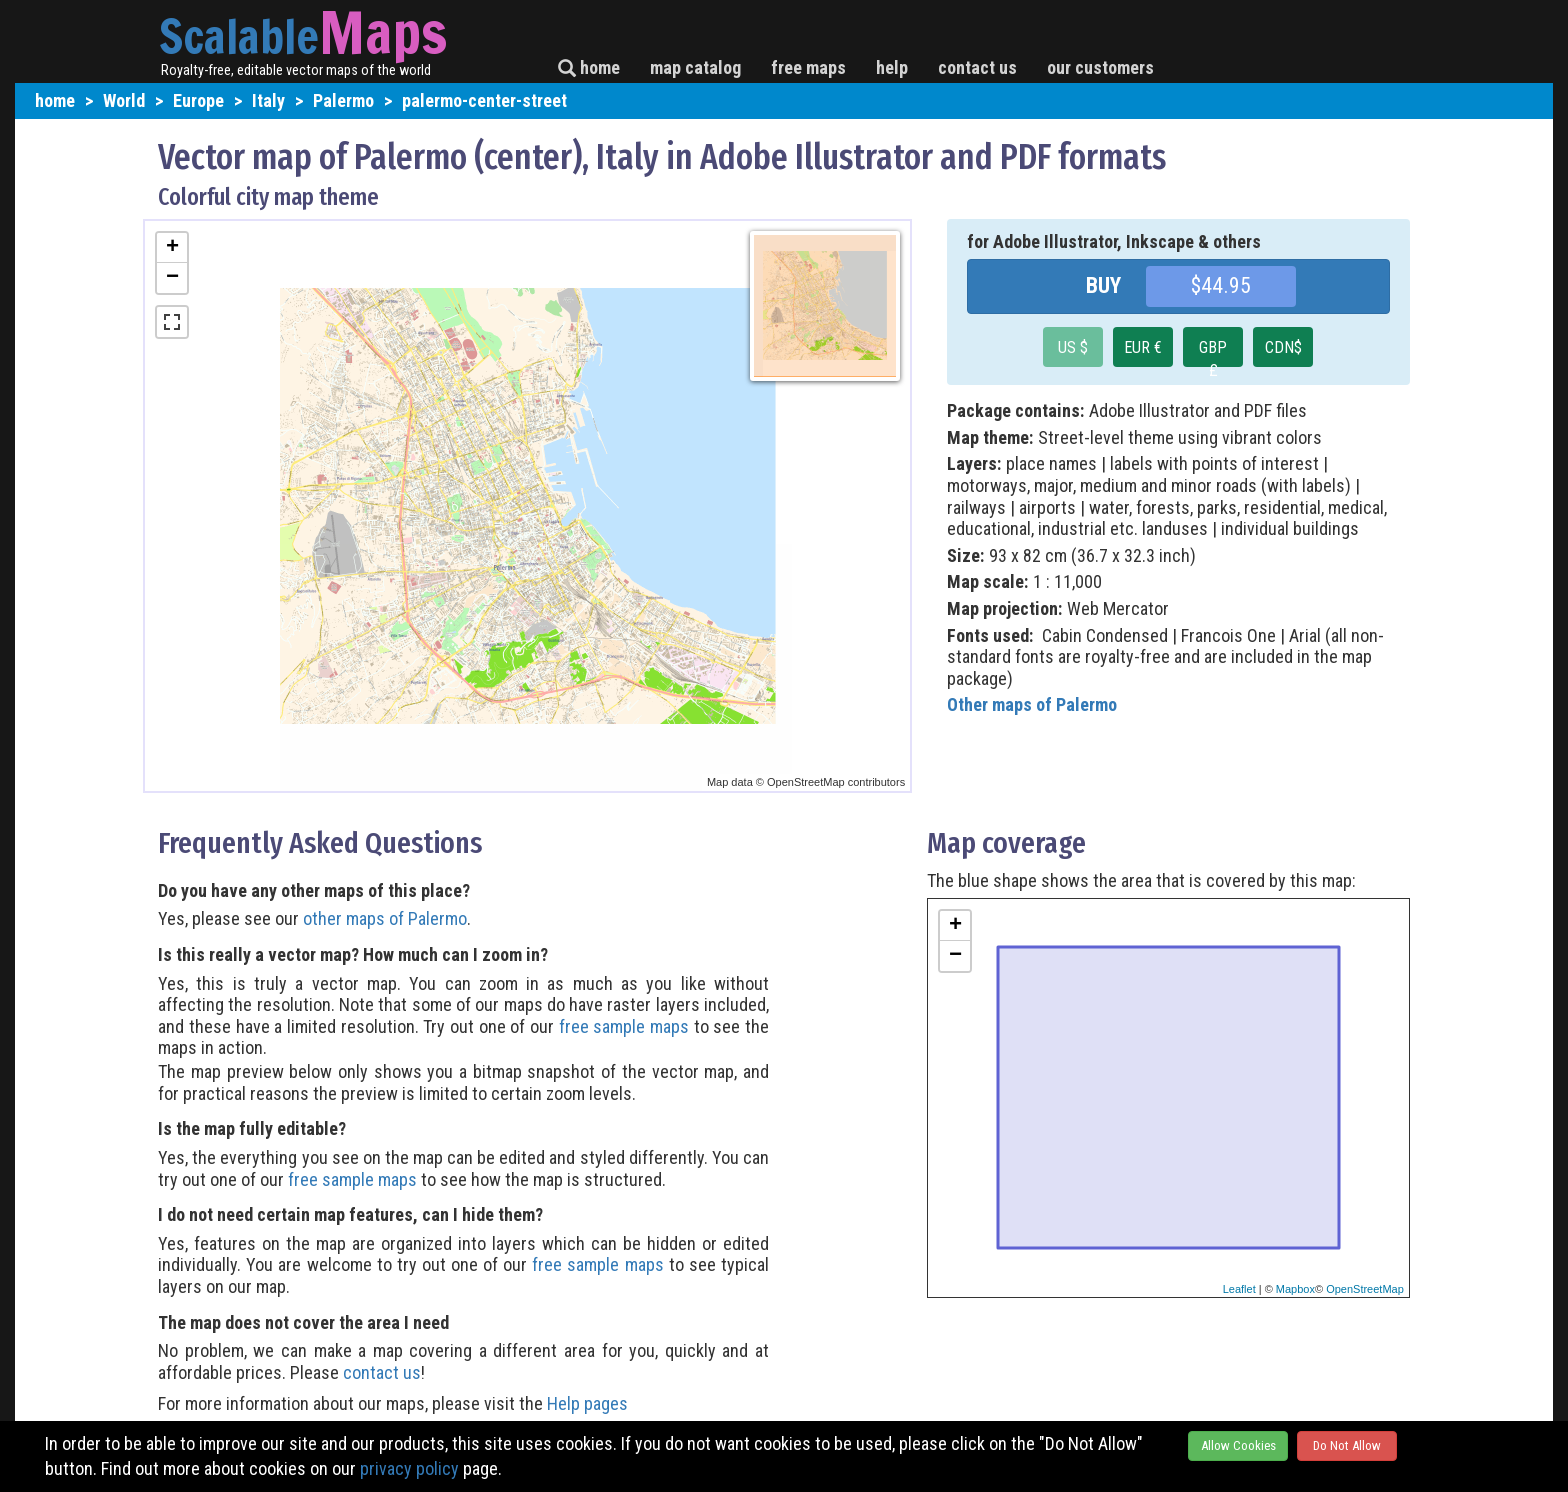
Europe (198, 100)
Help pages (587, 1403)
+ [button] (172, 248)
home (589, 67)
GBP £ (1213, 352)
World (124, 100)
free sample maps (624, 1026)
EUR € (1143, 347)
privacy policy (409, 1468)
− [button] (172, 278)
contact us (977, 67)
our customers (1100, 67)
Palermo (343, 100)
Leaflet (1239, 1289)
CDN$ (1283, 347)
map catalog (695, 67)
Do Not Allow (1347, 1445)
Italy (268, 100)
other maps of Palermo (385, 918)
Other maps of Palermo (1032, 704)
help (892, 67)
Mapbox (1295, 1289)
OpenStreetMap (1365, 1289)
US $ (1073, 347)
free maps (808, 67)
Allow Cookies (1238, 1445)
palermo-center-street (484, 100)
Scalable (239, 36)
